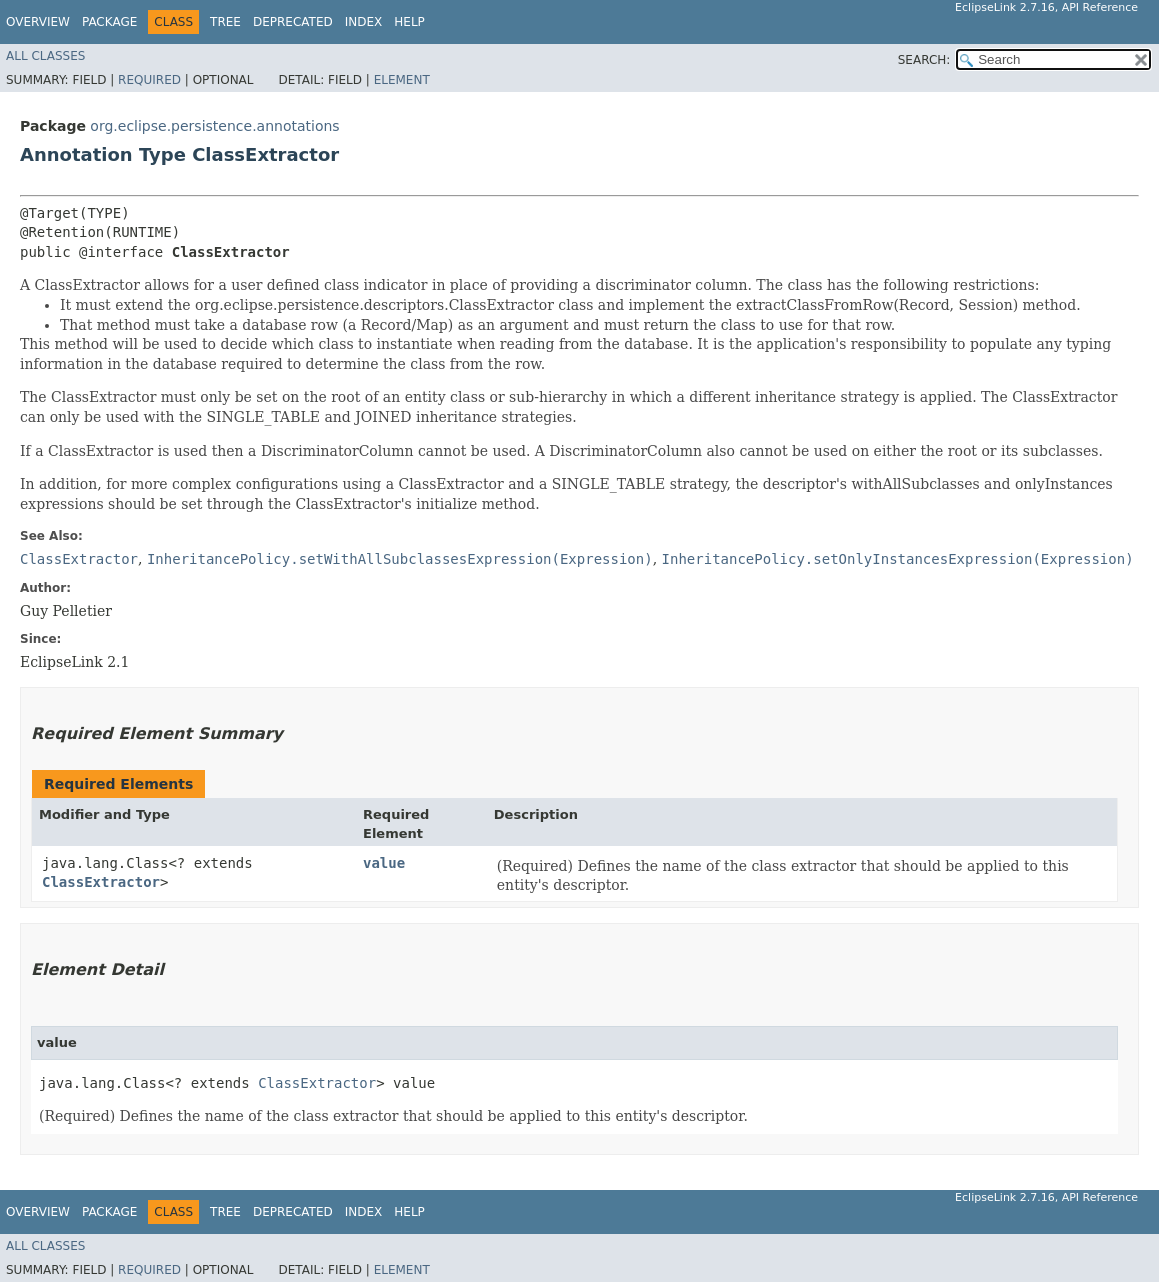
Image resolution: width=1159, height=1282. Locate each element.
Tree (225, 22)
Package (109, 22)
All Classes (45, 56)
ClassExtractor (101, 882)
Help (409, 22)
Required (149, 80)
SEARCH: (924, 60)
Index (364, 22)
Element (402, 80)
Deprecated (293, 22)
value (384, 863)
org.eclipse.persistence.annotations (214, 126)
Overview (38, 22)
